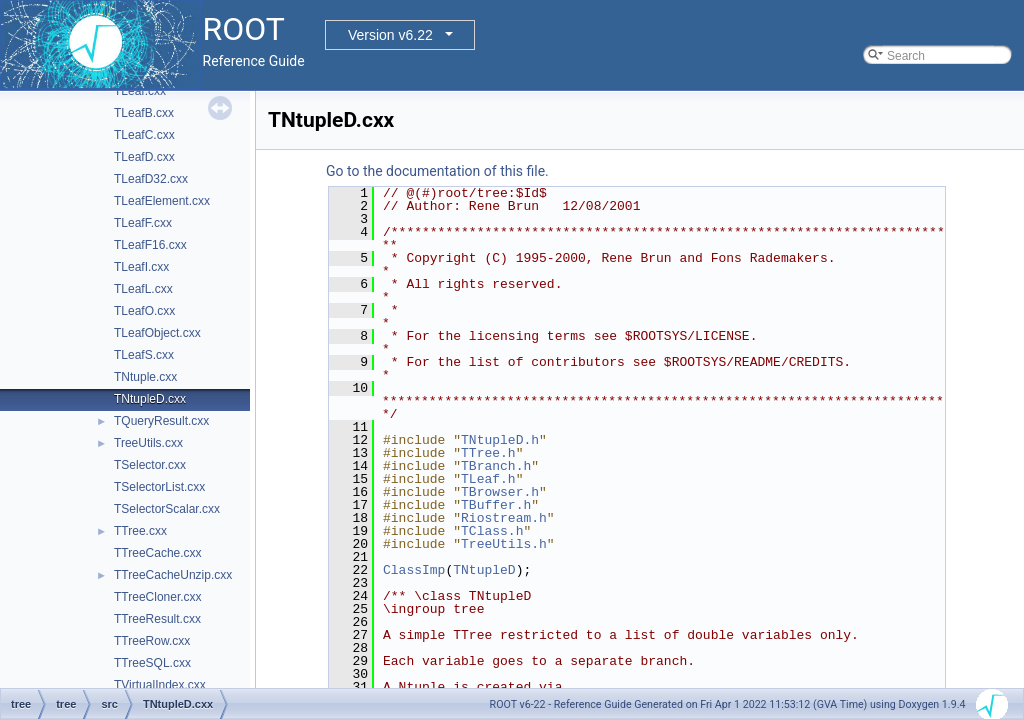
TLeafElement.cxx (162, 201)
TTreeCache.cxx (158, 553)
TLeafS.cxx (144, 355)
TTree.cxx (140, 531)
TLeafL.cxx (143, 289)
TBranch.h (496, 466)
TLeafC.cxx (144, 135)
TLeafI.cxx (141, 267)
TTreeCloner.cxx (158, 597)
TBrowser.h (500, 492)
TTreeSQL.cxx (152, 663)
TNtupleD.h (500, 440)
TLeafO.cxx (144, 311)
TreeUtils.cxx (148, 443)
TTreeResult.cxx (157, 619)
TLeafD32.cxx (151, 179)
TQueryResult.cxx (161, 421)
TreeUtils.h (504, 544)
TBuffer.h (496, 505)
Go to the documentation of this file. (437, 171)
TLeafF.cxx (143, 223)
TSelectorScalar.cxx (167, 509)
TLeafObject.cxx (157, 333)
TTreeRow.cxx (152, 641)
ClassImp (414, 570)
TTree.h (488, 453)
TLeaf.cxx (140, 91)
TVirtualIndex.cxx (160, 685)
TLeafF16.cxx (150, 245)
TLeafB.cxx (144, 113)
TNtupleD (484, 570)
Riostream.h (504, 518)
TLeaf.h (488, 479)
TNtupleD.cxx (150, 399)
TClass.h (492, 531)
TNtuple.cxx (145, 377)
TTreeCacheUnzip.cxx (173, 575)
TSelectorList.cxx (159, 487)
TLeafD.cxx (144, 157)
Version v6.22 (390, 35)
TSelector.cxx (150, 465)
